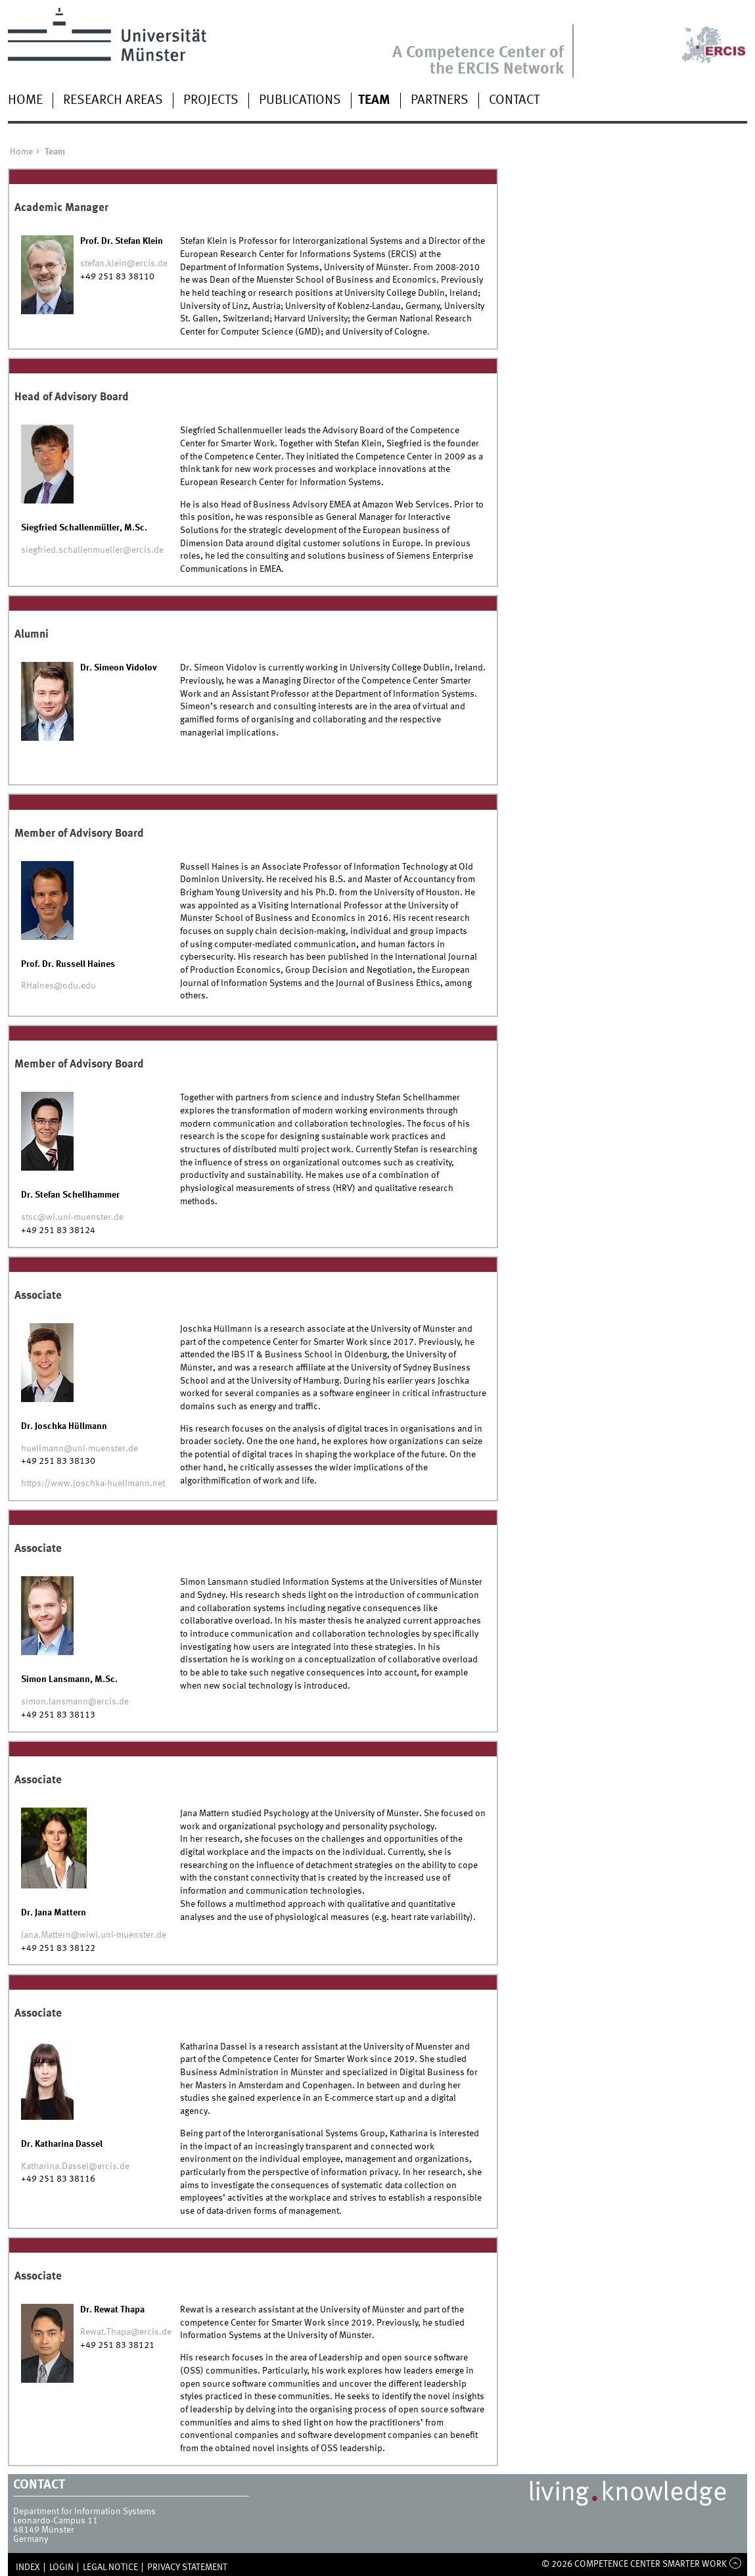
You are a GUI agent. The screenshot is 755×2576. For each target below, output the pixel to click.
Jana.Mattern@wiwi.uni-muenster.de (93, 1935)
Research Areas (113, 100)
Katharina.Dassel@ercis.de (75, 2166)
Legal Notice (110, 2567)
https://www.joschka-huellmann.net (93, 1483)
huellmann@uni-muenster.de (79, 1448)
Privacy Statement (187, 2567)
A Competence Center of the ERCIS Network (478, 61)
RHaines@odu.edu (58, 986)
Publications (300, 100)
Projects (211, 100)
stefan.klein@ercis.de (124, 263)
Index (28, 2567)
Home (25, 100)
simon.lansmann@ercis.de (75, 1701)
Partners (440, 100)
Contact (514, 100)
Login (61, 2567)
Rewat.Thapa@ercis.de (126, 2332)
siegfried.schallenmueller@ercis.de (92, 550)
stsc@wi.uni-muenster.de (72, 1217)
